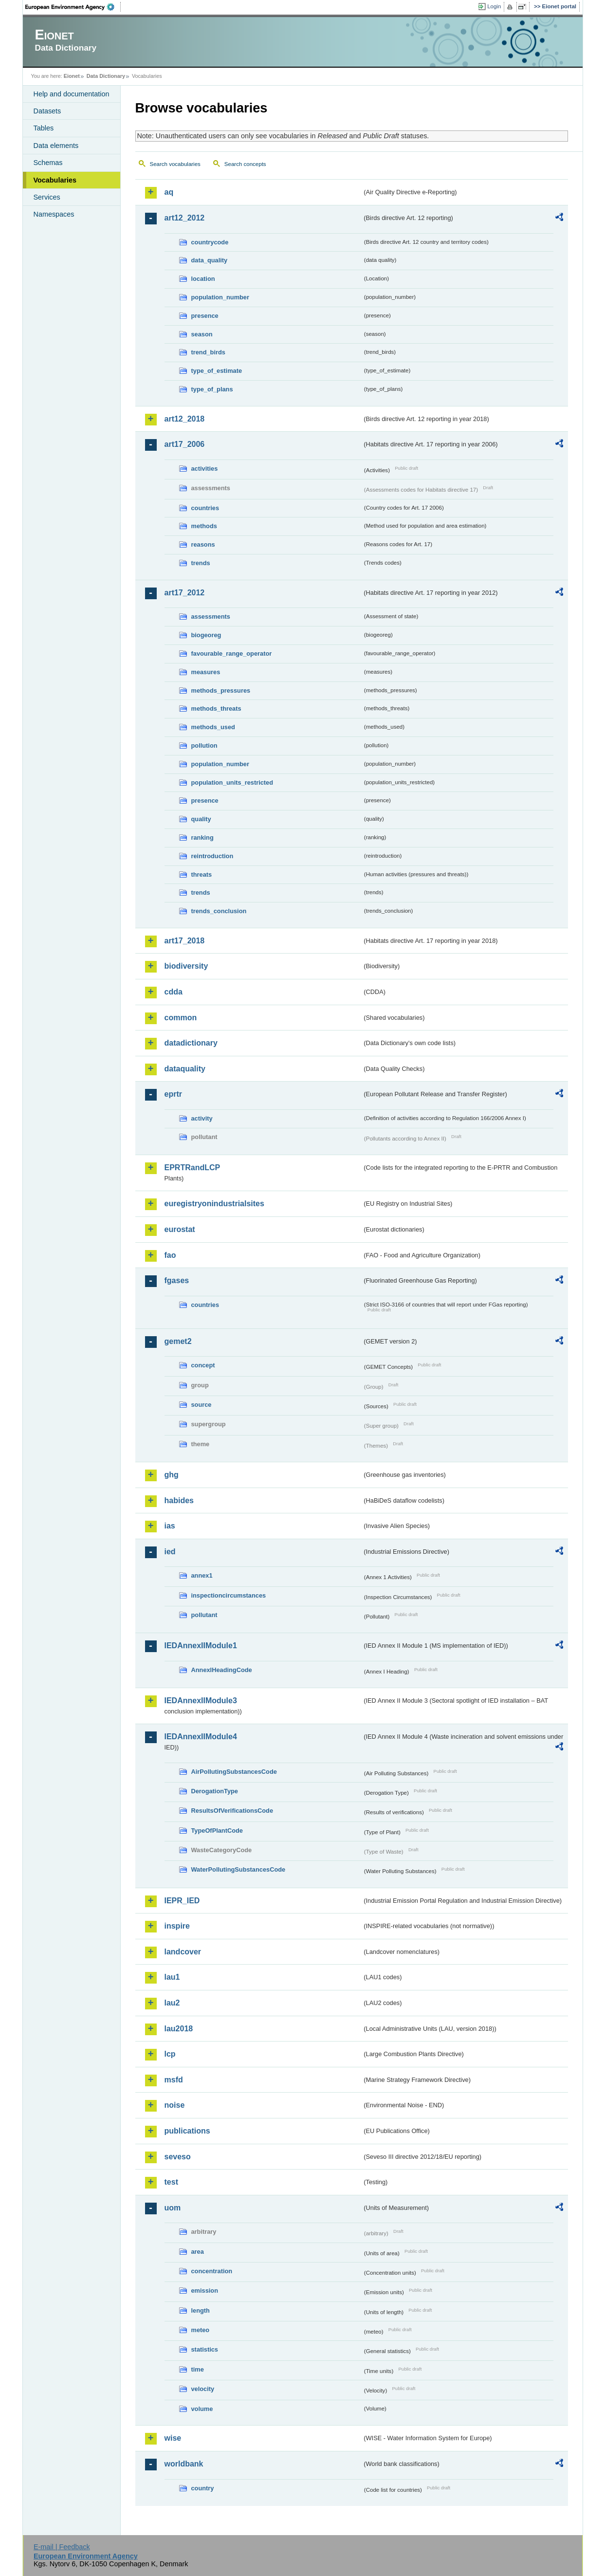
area (197, 2251)
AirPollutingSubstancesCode (234, 1771)
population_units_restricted (232, 782)
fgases (177, 1280)
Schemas (48, 162)
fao (170, 1255)
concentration (212, 2271)
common (181, 1017)
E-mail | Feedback (62, 2547)
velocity (203, 2388)
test (171, 2182)
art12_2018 (185, 419)
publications (187, 2131)
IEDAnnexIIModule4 (201, 1736)
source (201, 1404)
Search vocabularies (175, 164)
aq (169, 192)
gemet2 (178, 1341)
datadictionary (191, 1043)
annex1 (202, 1575)
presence (205, 315)
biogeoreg (206, 635)
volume (202, 2408)
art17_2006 (185, 444)
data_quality (209, 260)
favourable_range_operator (231, 653)
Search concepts (245, 164)
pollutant (204, 1615)
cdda (174, 992)
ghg (172, 1475)
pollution (204, 745)
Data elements (56, 145)
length (200, 2310)
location (203, 278)
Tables (44, 128)
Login (494, 6)
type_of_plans (212, 389)
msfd (174, 2080)
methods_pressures (221, 690)
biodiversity (186, 966)
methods (204, 526)
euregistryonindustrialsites (214, 1203)
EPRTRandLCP (192, 1167)
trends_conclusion (219, 911)
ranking (202, 837)
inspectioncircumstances (228, 1595)
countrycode (210, 242)
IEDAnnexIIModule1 (201, 1645)
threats (201, 874)
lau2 (172, 2003)
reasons (203, 544)
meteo (200, 2330)
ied (170, 1551)
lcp (170, 2054)
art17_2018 (185, 941)
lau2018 (179, 2028)
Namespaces (54, 214)
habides (179, 1500)
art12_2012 (185, 218)
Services (47, 197)
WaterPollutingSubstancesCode (238, 1869)
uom (173, 2208)
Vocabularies (55, 180)
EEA (73, 7)
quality (201, 819)
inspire (177, 1926)
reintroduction (212, 856)
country (202, 2488)
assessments (210, 616)
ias (170, 1526)
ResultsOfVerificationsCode (232, 1810)
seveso (178, 2157)
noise (175, 2105)
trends (200, 563)
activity (202, 1118)
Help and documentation (72, 94)
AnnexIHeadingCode (221, 1670)
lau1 (172, 1977)
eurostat (180, 1229)
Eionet (72, 76)
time (197, 2369)
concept (203, 1365)
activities (204, 468)
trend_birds (208, 352)
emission (204, 2290)
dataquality (185, 1069)
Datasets (47, 111)
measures (205, 672)
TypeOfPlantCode (217, 1830)
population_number (220, 297)
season (202, 334)
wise (173, 2438)
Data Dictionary (106, 76)
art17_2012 (185, 593)
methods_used (213, 727)
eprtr (173, 1094)
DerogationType (214, 1791)
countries (205, 508)
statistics (204, 2349)
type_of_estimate (216, 370)
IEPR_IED (182, 1900)
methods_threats (216, 708)
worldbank (184, 2464)
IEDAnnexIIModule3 (201, 1700)
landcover (183, 1952)
